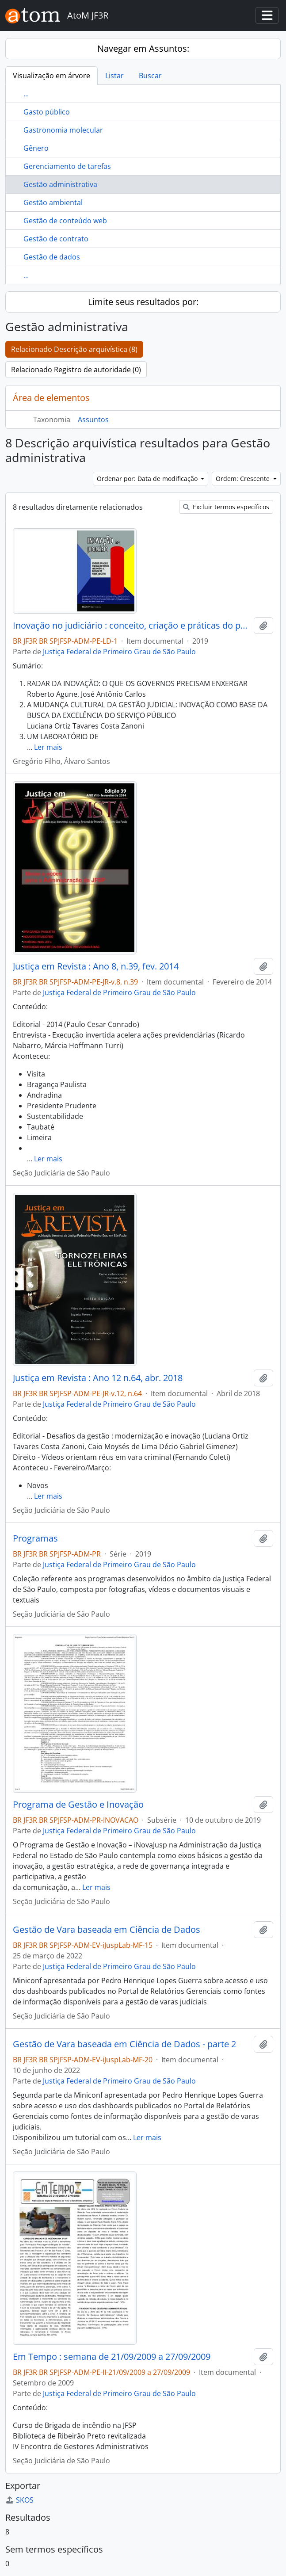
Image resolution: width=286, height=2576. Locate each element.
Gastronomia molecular (63, 130)
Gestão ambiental (53, 202)
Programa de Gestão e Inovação (78, 1804)
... (26, 94)
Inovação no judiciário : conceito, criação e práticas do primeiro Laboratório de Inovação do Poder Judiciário (131, 625)
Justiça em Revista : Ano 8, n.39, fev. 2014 (96, 966)
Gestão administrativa (60, 184)
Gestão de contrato (55, 239)
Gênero (36, 148)
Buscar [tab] (150, 75)
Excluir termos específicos (226, 507)
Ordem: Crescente (243, 478)
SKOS (19, 2500)
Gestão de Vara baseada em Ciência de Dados (106, 1929)
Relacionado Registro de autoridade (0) (76, 369)
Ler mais (48, 747)
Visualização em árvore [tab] (51, 75)
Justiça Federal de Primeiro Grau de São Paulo (119, 651)
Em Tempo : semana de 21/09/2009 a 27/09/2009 (111, 2356)
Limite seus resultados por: (143, 302)
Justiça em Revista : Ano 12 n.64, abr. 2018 (98, 1378)
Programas (35, 1538)
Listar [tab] (114, 75)
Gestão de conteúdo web (65, 220)
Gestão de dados (51, 257)
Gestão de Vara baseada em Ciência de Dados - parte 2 (124, 2044)
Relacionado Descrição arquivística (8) (74, 349)
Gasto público (46, 112)
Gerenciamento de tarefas (67, 166)
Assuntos (93, 419)
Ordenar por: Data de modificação (148, 478)
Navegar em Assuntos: (143, 48)
